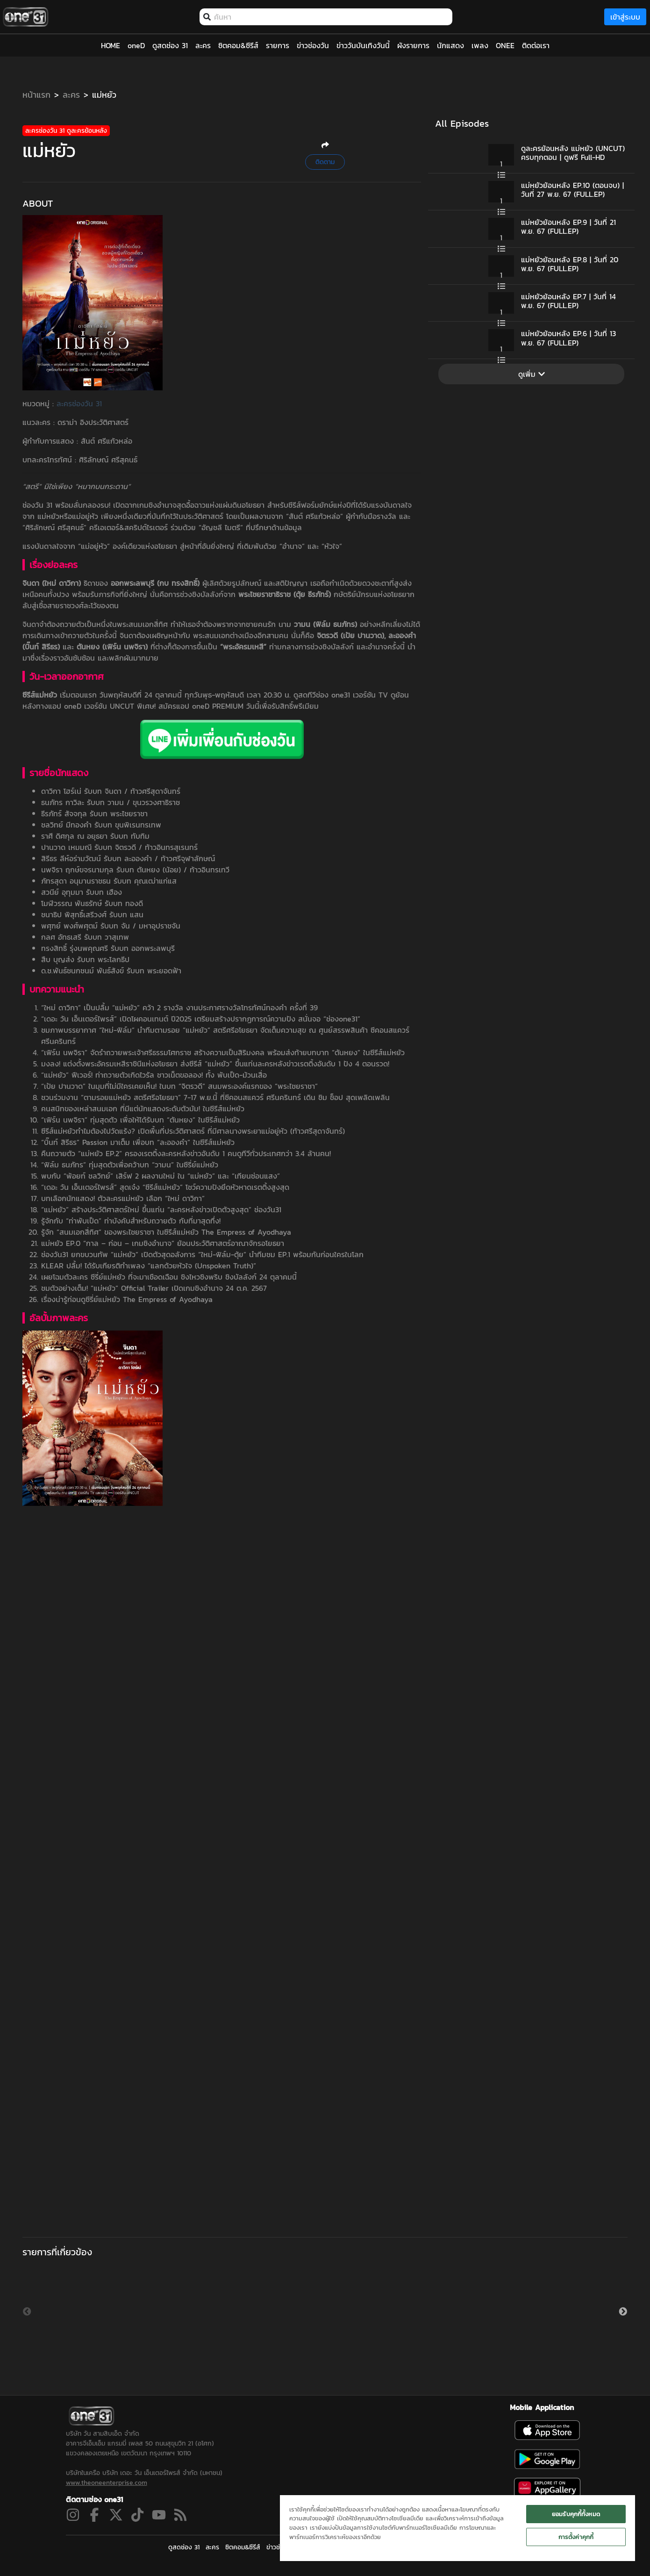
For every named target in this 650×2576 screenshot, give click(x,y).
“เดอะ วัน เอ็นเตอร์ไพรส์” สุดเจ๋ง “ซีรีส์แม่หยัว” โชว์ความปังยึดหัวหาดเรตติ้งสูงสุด (165, 1187)
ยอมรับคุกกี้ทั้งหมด (576, 2514)
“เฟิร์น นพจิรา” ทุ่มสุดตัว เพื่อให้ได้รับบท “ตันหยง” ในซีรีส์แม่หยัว (140, 1119)
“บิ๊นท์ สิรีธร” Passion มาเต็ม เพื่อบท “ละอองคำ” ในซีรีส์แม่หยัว (138, 1142)
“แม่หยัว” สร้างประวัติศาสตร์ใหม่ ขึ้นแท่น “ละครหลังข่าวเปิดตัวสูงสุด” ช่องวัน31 (161, 1209)
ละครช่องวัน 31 (79, 403)
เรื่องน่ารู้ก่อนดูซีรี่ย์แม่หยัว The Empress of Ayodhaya (127, 1299)
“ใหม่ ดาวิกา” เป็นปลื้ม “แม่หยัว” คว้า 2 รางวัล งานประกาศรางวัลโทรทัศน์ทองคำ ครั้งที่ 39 (179, 1007)
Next (623, 2312)
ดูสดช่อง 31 (184, 2547)
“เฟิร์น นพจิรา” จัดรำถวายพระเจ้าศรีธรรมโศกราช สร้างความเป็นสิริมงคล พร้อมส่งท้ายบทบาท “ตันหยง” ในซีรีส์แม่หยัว (223, 1052)
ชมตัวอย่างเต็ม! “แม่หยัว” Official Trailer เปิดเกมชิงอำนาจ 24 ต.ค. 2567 (154, 1288)
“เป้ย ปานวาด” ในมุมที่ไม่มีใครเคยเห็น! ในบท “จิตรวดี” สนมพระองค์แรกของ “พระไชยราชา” (179, 1086)
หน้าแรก (36, 94)
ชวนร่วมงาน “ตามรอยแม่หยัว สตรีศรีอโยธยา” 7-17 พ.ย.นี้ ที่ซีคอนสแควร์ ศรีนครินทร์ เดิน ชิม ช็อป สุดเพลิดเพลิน (215, 1097)
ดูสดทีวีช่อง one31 (321, 694)
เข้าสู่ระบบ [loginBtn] (625, 16)
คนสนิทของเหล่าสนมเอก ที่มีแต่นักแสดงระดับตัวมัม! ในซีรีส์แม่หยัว (142, 1108)
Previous (27, 2312)
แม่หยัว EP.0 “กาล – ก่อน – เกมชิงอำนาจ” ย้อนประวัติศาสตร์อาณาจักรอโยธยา (162, 1243)
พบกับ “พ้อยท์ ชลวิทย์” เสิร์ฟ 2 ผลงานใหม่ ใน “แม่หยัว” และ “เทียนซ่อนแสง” (160, 1175)
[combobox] (331, 16)
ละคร (71, 94)
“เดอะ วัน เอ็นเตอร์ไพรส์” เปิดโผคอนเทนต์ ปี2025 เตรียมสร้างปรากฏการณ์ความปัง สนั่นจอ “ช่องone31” (200, 1018)
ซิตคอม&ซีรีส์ (242, 2547)
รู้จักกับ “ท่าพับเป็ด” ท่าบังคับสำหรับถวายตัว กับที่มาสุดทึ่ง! (131, 1220)
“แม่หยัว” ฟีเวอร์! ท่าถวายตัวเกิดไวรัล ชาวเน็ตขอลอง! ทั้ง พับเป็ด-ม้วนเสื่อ (154, 1074)
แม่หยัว (104, 94)
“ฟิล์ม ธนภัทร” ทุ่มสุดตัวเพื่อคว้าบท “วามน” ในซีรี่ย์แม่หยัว (129, 1164)
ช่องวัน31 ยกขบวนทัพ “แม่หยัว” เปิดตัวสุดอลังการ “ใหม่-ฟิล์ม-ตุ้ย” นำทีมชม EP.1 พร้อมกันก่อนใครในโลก (202, 1254)
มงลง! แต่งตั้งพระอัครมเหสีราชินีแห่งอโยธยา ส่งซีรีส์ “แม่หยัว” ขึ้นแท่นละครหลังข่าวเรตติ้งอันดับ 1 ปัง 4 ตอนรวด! (215, 1063)
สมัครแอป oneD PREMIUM (200, 706)
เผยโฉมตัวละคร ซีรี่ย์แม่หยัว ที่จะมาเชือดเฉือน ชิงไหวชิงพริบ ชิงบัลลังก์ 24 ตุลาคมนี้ (169, 1276)
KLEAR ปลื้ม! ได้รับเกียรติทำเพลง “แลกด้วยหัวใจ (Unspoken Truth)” (148, 1265)
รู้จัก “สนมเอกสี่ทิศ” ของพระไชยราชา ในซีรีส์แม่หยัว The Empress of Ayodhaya (166, 1232)
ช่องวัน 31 (37, 505)
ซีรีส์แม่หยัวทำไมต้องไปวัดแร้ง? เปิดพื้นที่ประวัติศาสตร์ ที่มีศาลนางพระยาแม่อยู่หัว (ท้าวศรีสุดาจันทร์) (193, 1131)
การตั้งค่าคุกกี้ (575, 2537)
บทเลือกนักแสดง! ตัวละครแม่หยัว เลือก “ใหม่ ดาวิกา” (123, 1198)
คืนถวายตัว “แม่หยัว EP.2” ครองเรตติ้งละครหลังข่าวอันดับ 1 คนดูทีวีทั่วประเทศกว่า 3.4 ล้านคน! (186, 1153)
